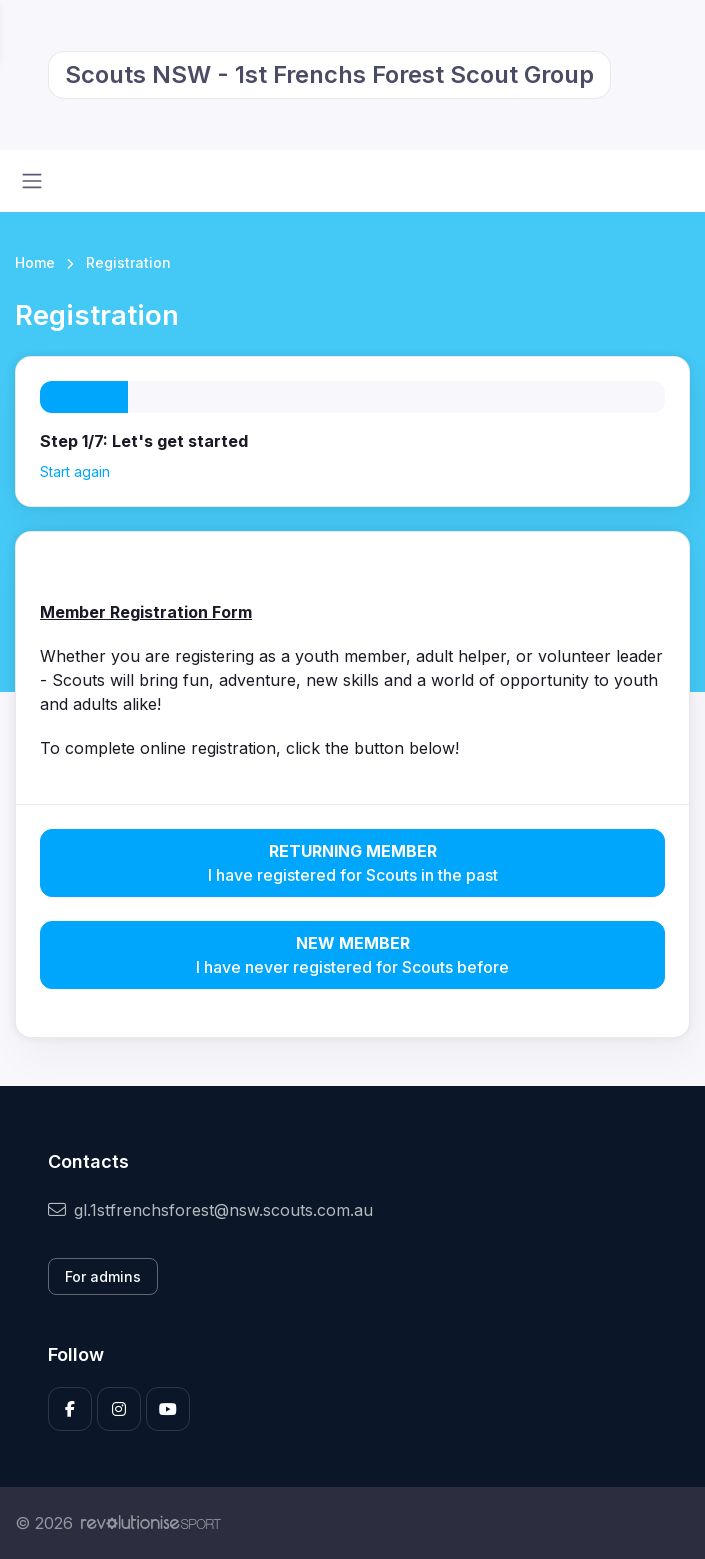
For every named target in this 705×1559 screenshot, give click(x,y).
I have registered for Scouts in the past (352, 862)
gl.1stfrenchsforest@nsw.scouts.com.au (210, 1210)
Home (35, 262)
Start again (75, 471)
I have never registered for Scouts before (352, 954)
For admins (103, 1276)
